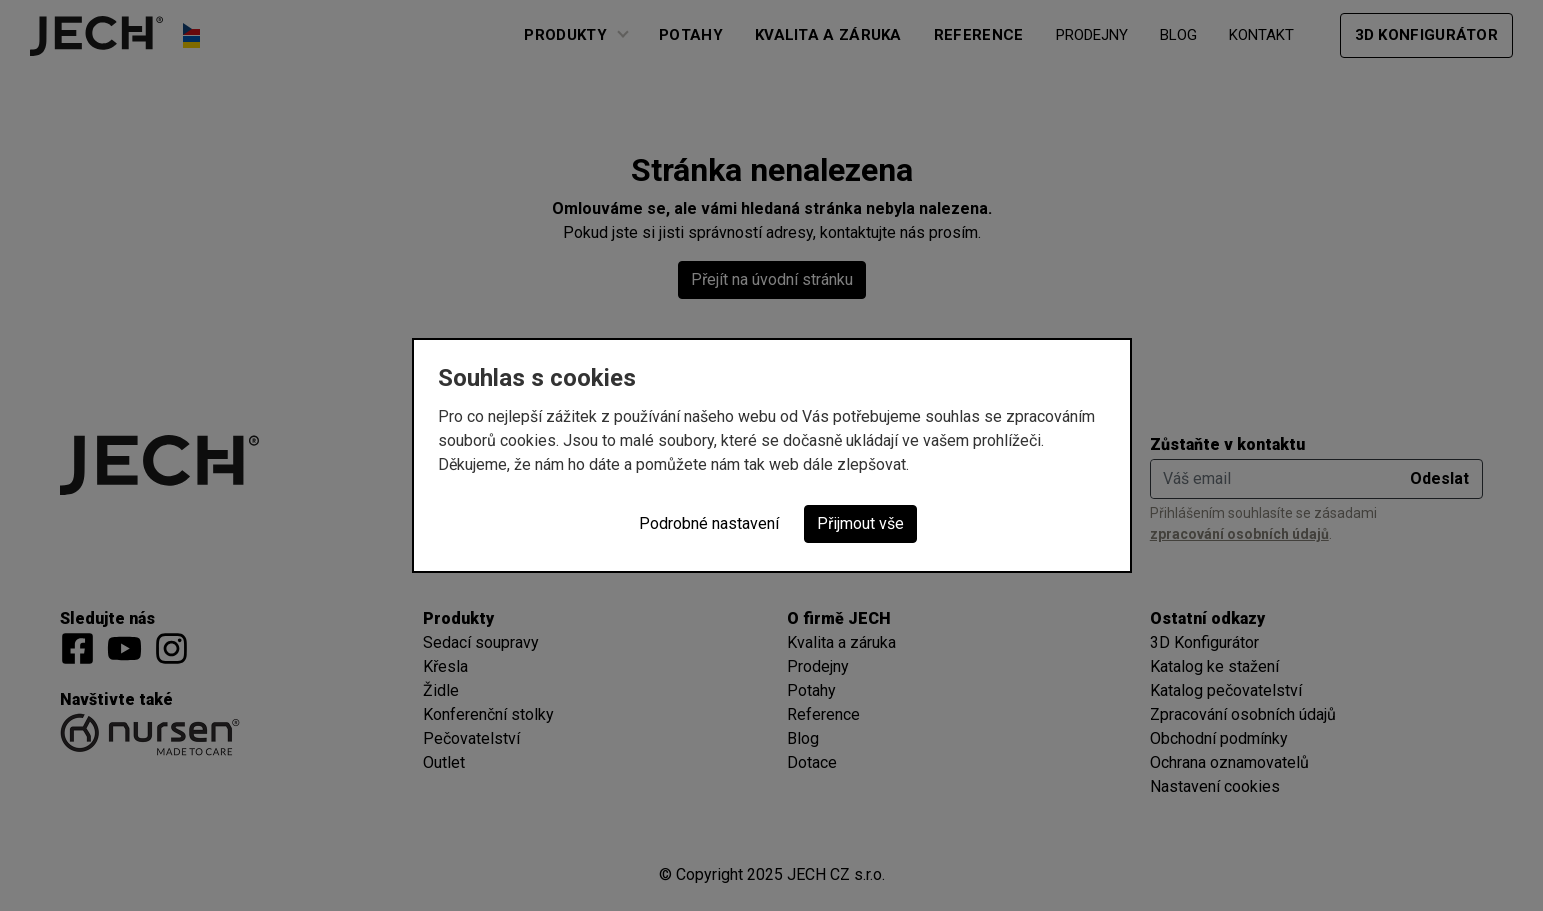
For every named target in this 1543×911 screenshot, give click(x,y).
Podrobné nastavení (709, 523)
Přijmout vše (860, 523)
